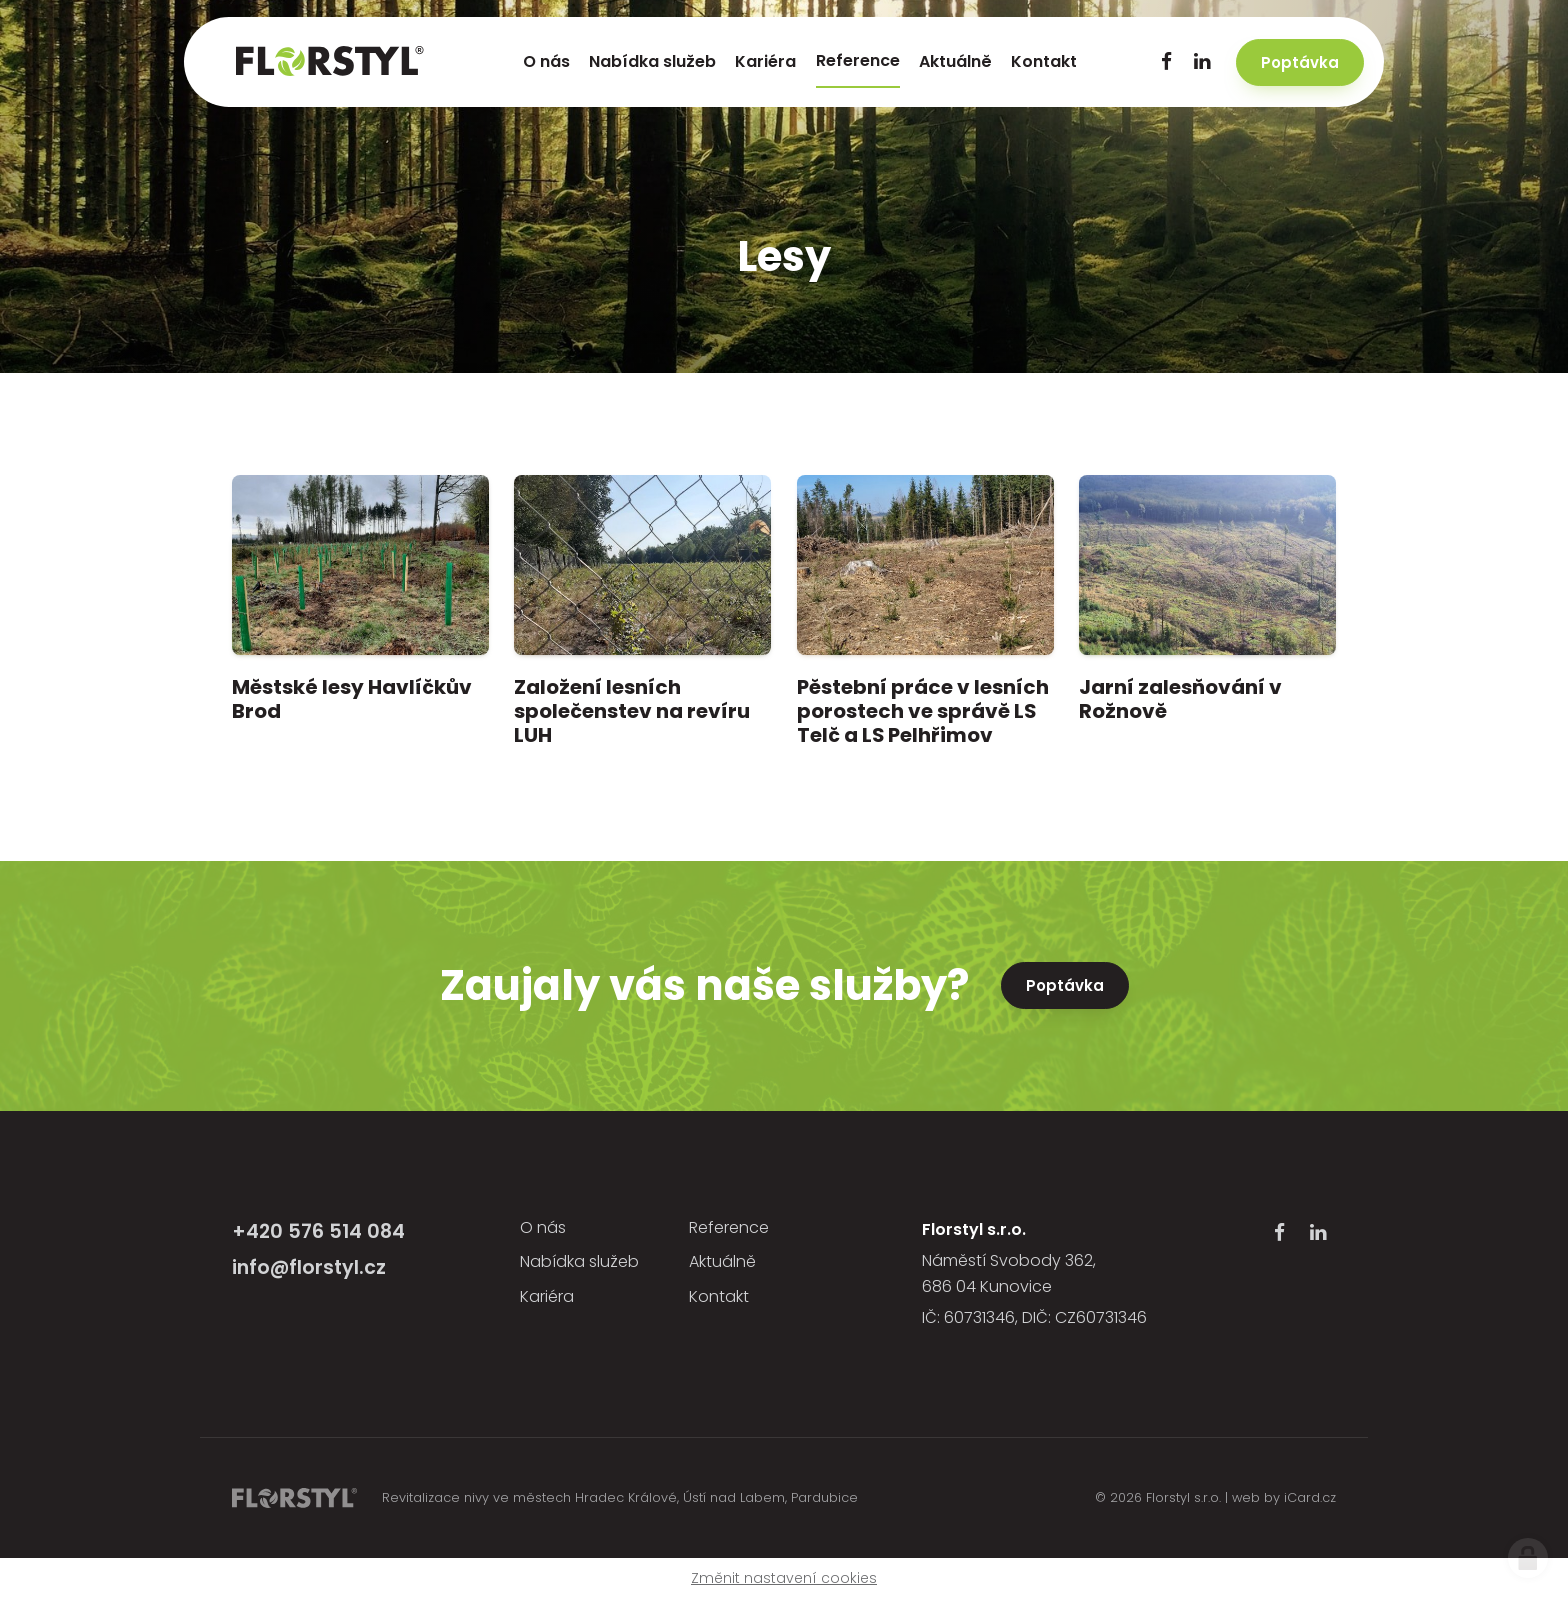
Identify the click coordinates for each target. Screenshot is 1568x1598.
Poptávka (1065, 985)
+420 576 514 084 (318, 1231)
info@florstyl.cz (309, 1267)
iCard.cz (1310, 1497)
